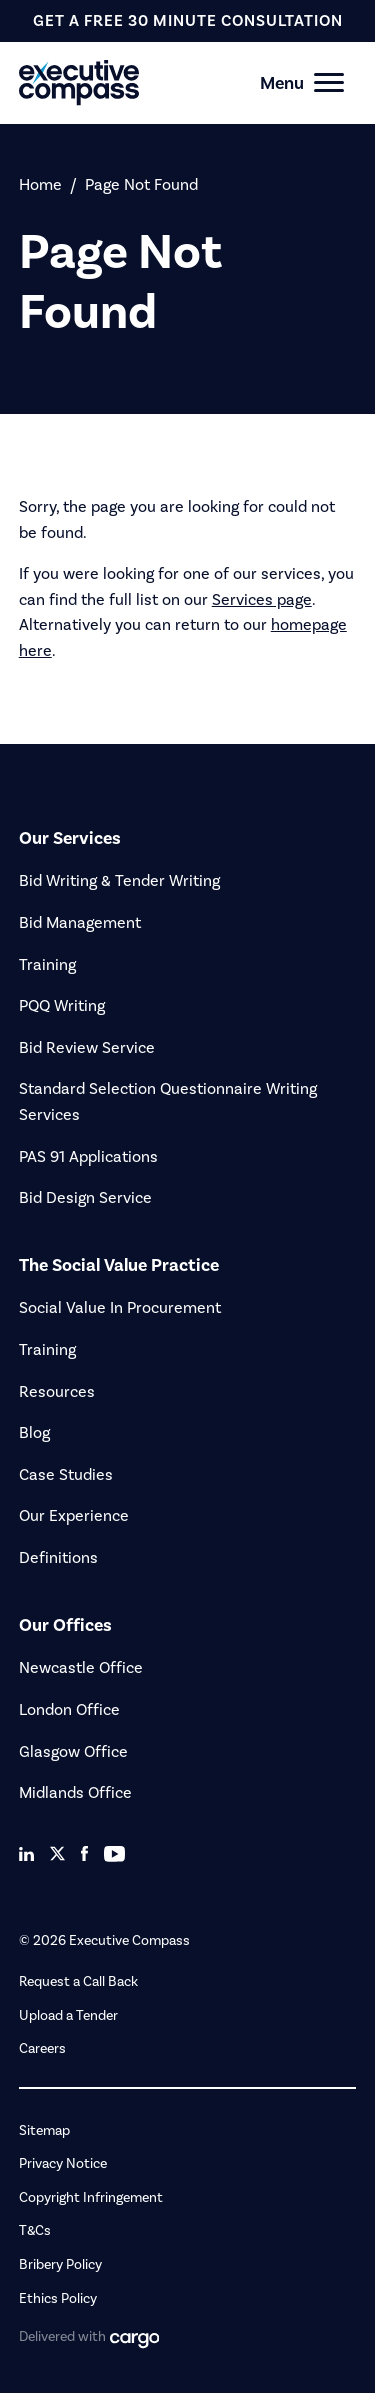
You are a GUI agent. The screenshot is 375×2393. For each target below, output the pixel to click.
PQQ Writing (62, 1005)
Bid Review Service (87, 1047)
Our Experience (74, 1515)
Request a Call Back (78, 1981)
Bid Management (80, 922)
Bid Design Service (85, 1197)
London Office (69, 1709)
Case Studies (66, 1474)
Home (40, 184)
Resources (57, 1391)
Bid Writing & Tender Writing (119, 880)
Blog (34, 1432)
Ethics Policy (58, 2298)
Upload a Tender (68, 2015)
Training (47, 964)
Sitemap (44, 2130)
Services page (262, 599)
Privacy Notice (63, 2163)
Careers (42, 2048)
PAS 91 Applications (88, 1156)
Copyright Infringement (91, 2197)
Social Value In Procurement (120, 1307)
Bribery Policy (60, 2264)
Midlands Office (75, 1792)
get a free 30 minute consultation (188, 20)
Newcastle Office (81, 1667)
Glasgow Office (73, 1751)
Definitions (58, 1557)
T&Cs (35, 2230)
